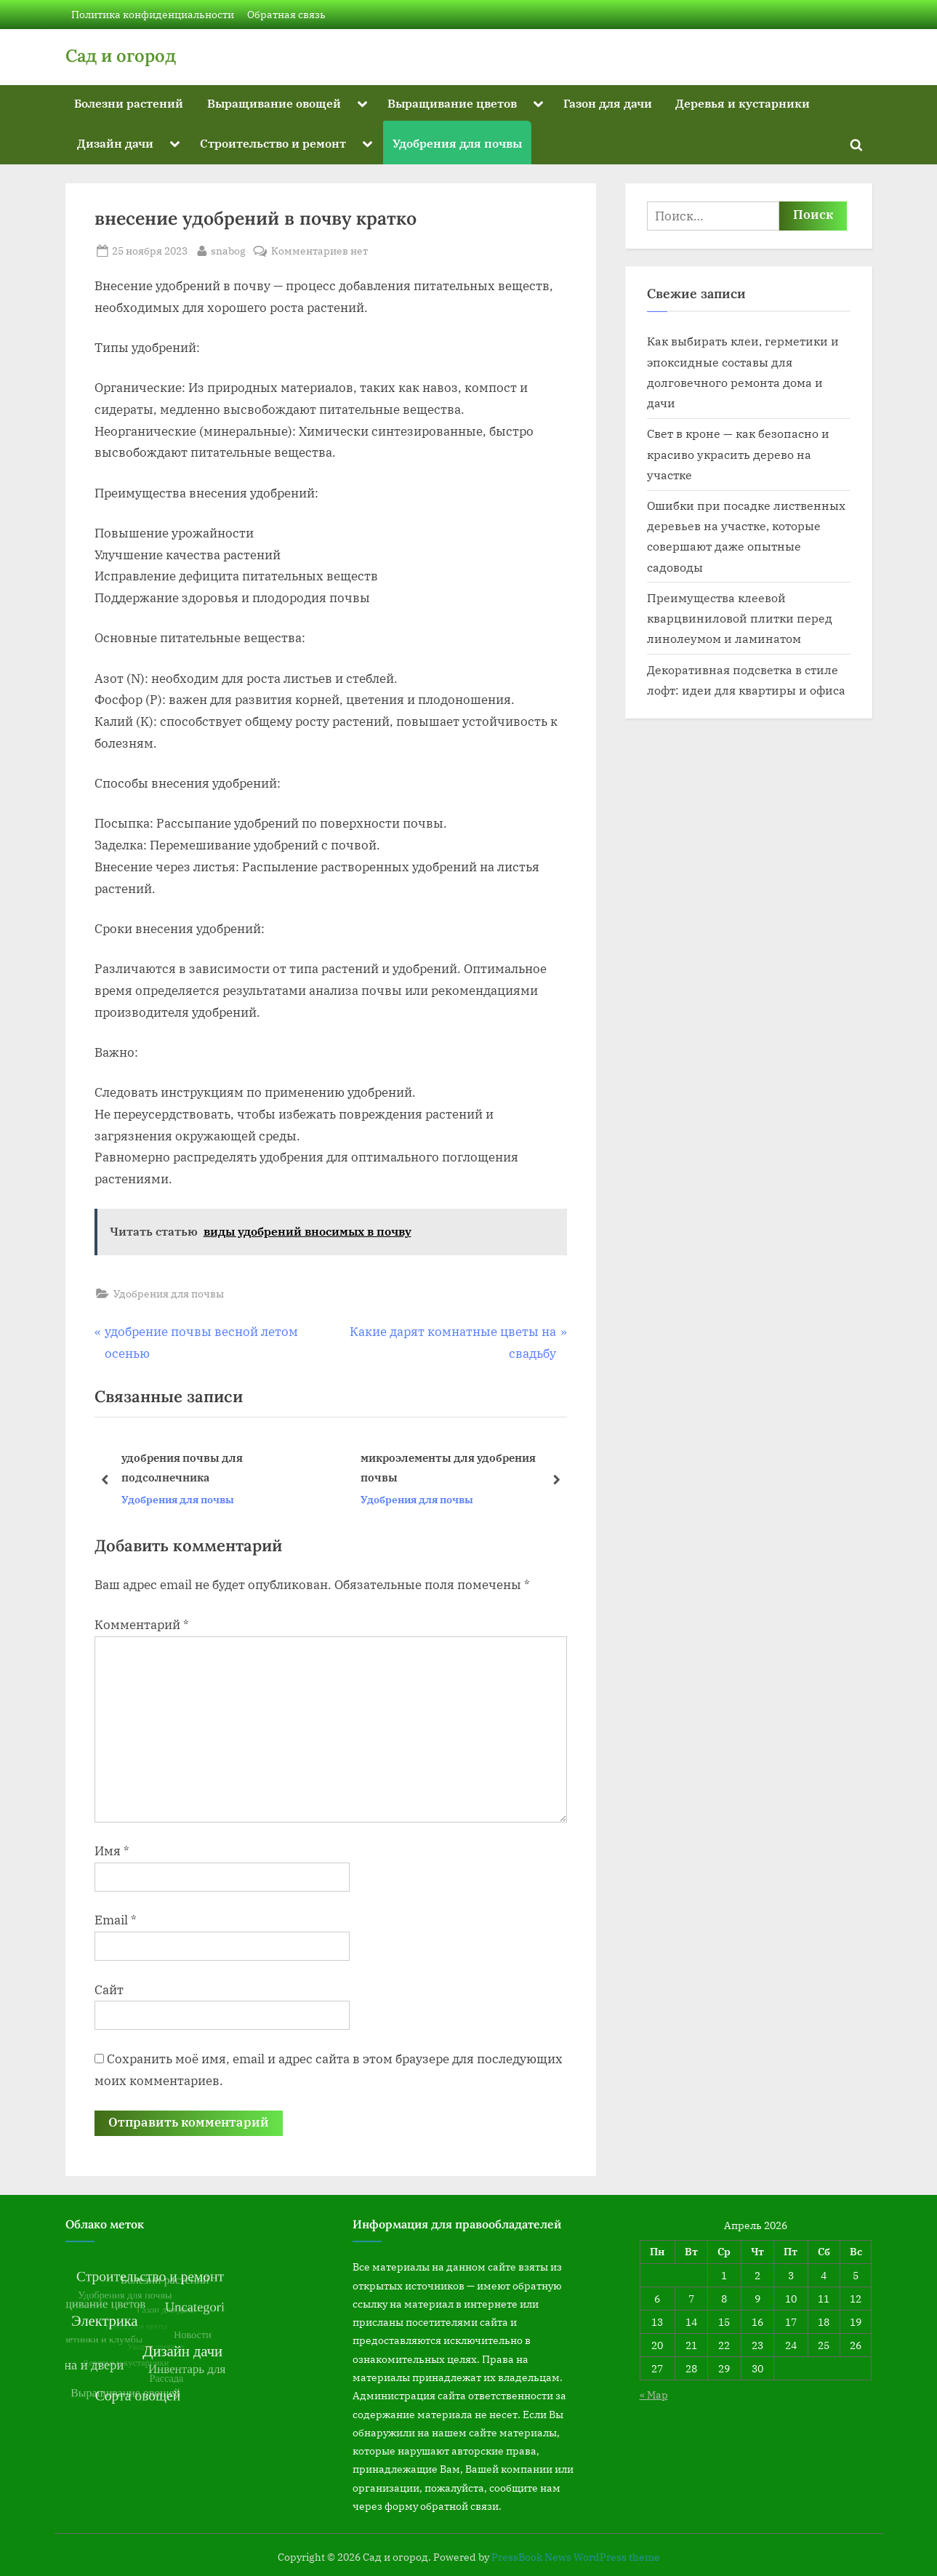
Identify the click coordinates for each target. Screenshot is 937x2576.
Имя (111, 1851)
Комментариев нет (319, 250)
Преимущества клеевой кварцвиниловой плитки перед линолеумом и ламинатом (739, 618)
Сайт (109, 1990)
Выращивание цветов (452, 103)
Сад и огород (120, 55)
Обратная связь (286, 14)
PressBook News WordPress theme (575, 2557)
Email (115, 1920)
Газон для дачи (607, 103)
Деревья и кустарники (742, 103)
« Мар (654, 2394)
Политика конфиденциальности (152, 14)
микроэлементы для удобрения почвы (447, 1468)
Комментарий (141, 1625)
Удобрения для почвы (457, 143)
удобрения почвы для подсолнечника (181, 1468)
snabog (228, 249)
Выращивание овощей (274, 103)
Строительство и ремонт (273, 143)
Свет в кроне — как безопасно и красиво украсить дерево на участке (738, 453)
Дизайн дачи (115, 143)
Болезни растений (128, 103)
